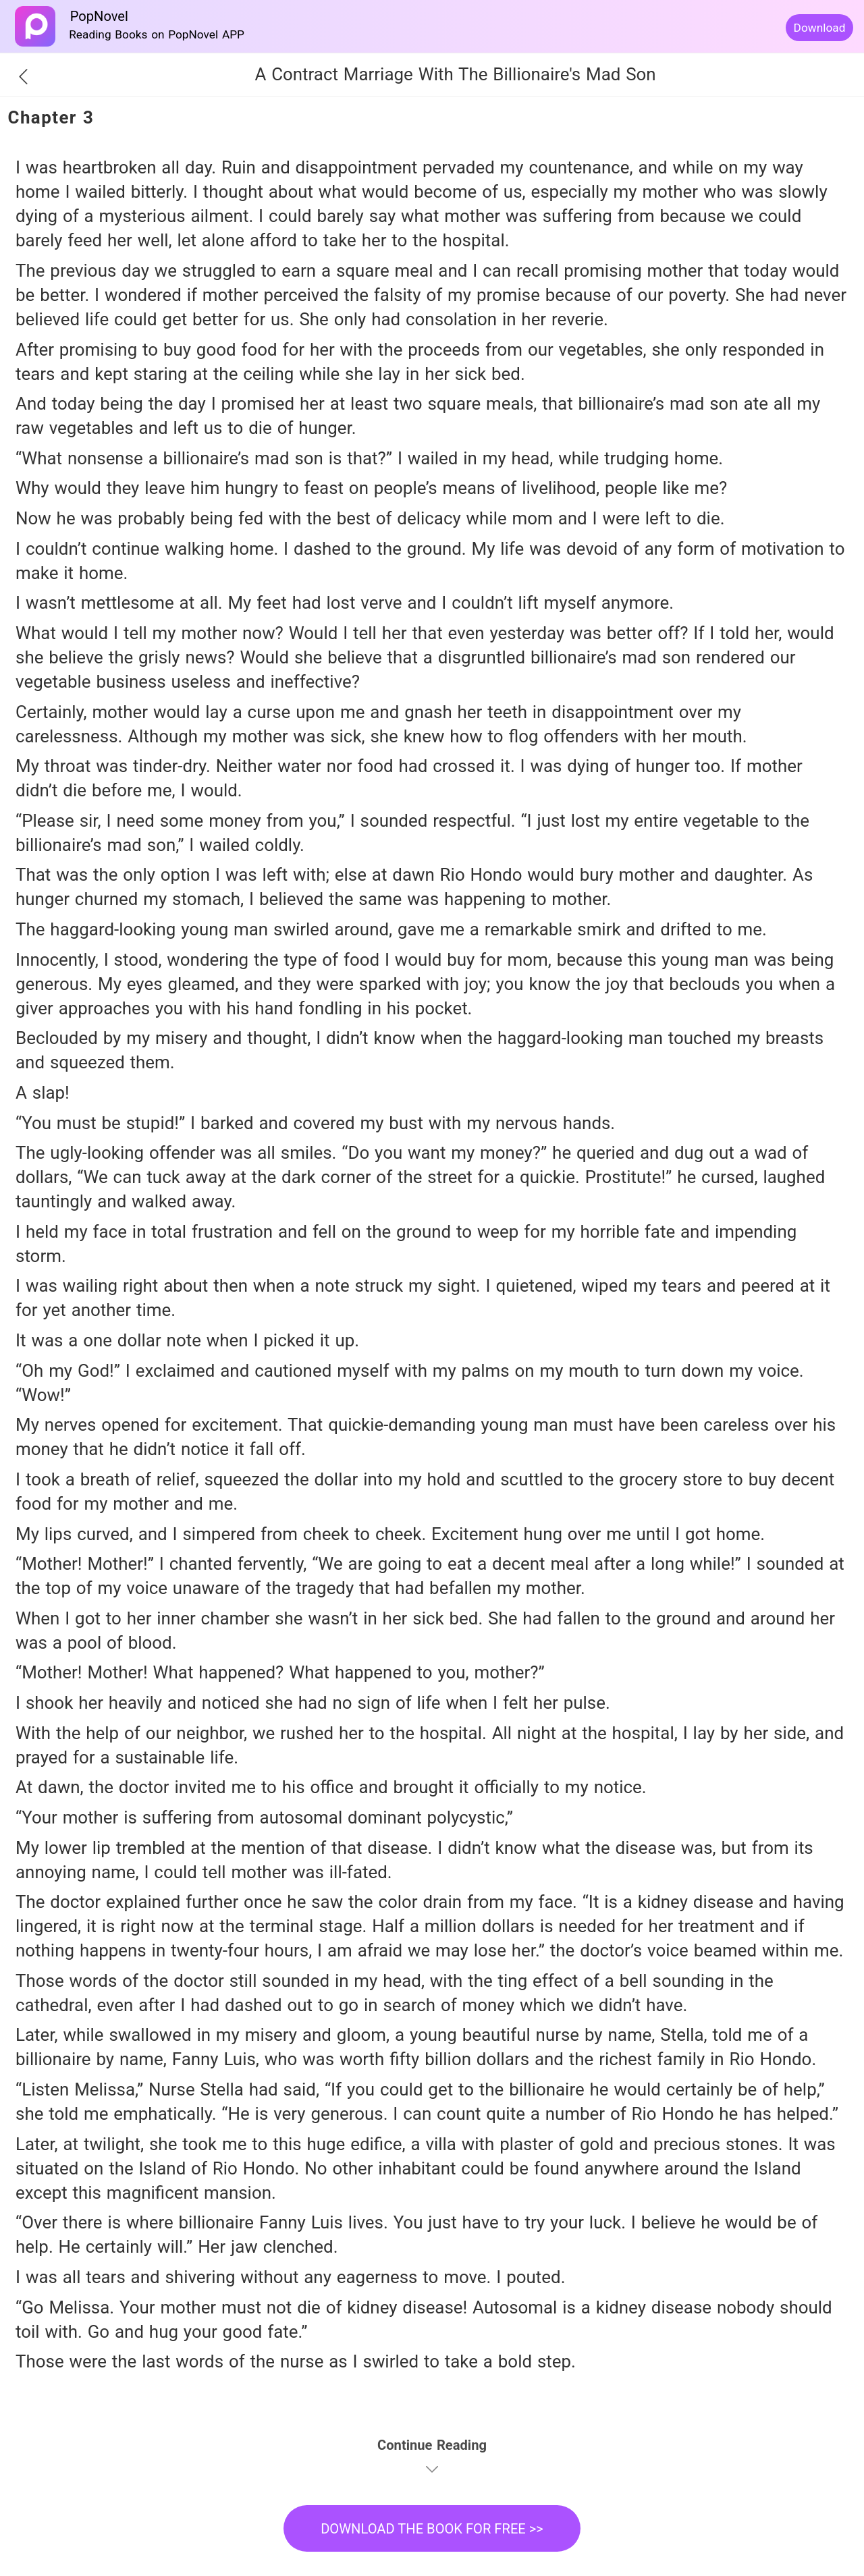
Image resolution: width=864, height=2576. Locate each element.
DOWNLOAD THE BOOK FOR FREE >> (432, 2529)
